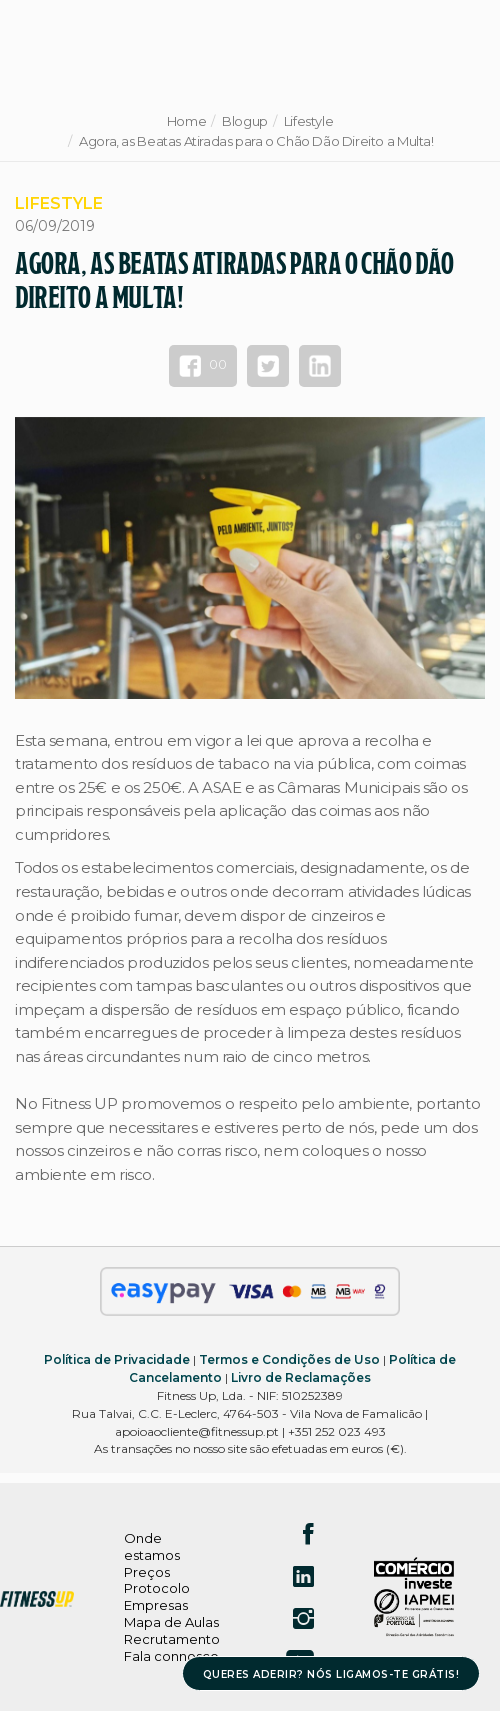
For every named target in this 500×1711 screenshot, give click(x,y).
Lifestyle (309, 121)
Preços (147, 1572)
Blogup (245, 121)
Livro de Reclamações (301, 1377)
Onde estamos (152, 1546)
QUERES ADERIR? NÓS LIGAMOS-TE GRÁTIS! (331, 1674)
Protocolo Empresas (157, 1596)
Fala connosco (171, 1656)
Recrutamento (172, 1639)
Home (186, 121)
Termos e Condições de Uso (289, 1359)
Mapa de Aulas (171, 1622)
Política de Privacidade (117, 1359)
